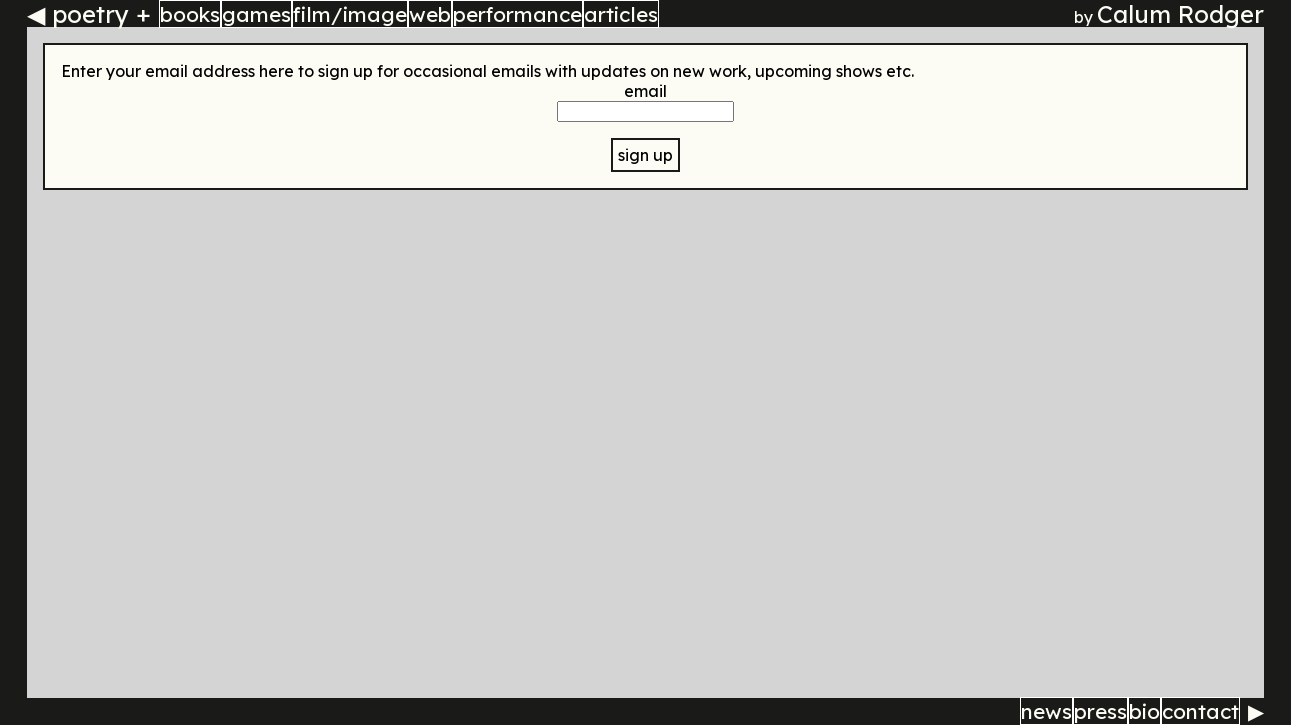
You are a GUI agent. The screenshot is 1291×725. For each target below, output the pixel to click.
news (1046, 711)
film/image (350, 14)
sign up (645, 155)
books (190, 14)
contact (1200, 711)
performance (517, 14)
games (256, 14)
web (430, 14)
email (645, 91)
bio (1144, 711)
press (1100, 711)
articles (621, 14)
